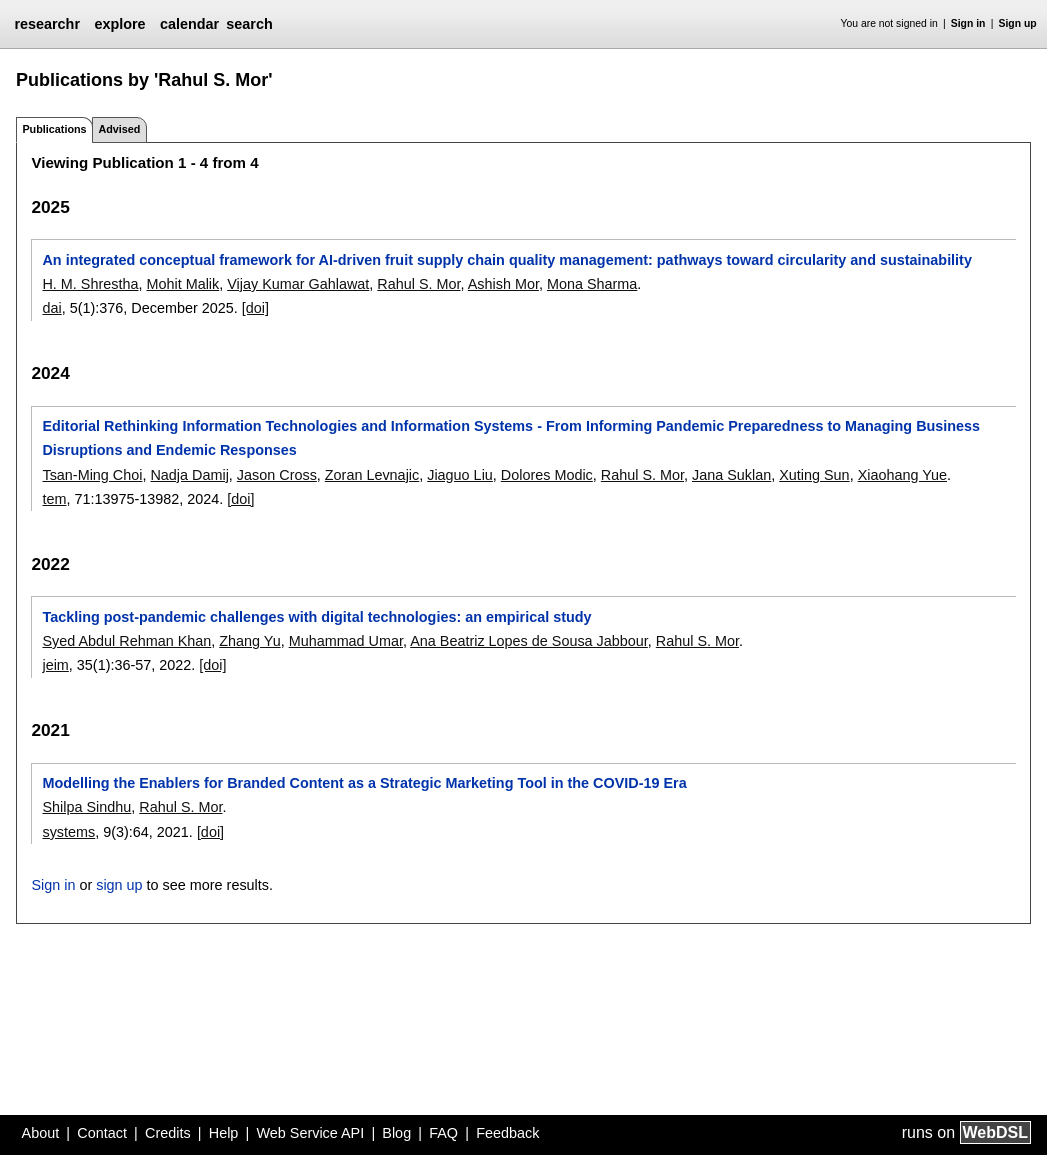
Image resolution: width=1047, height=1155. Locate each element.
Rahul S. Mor (418, 284)
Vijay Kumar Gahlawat (298, 284)
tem (54, 499)
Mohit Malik (182, 284)
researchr (47, 24)
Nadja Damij (189, 475)
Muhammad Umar (346, 641)
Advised (119, 129)
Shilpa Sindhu (86, 807)
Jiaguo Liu (460, 475)
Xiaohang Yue (902, 475)
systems (68, 832)
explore (119, 24)
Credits (168, 1133)
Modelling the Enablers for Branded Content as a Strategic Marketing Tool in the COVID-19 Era (364, 783)
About (41, 1133)
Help (224, 1133)
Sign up (1018, 23)
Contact (102, 1133)
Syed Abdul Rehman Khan (126, 641)
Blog (396, 1133)
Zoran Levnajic (372, 475)
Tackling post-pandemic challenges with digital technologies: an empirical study (316, 617)
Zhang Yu (249, 641)
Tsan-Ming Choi (92, 475)
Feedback (507, 1133)
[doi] (255, 308)
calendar (189, 24)
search (249, 24)
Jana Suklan (731, 475)
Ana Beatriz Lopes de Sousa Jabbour (529, 641)
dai (51, 308)
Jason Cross (277, 475)
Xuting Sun (814, 475)
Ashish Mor (503, 284)
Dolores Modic (547, 475)
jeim (55, 665)
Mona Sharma (592, 284)
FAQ (443, 1133)
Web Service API (310, 1133)
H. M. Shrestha (90, 284)
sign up (119, 885)
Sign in (968, 23)
